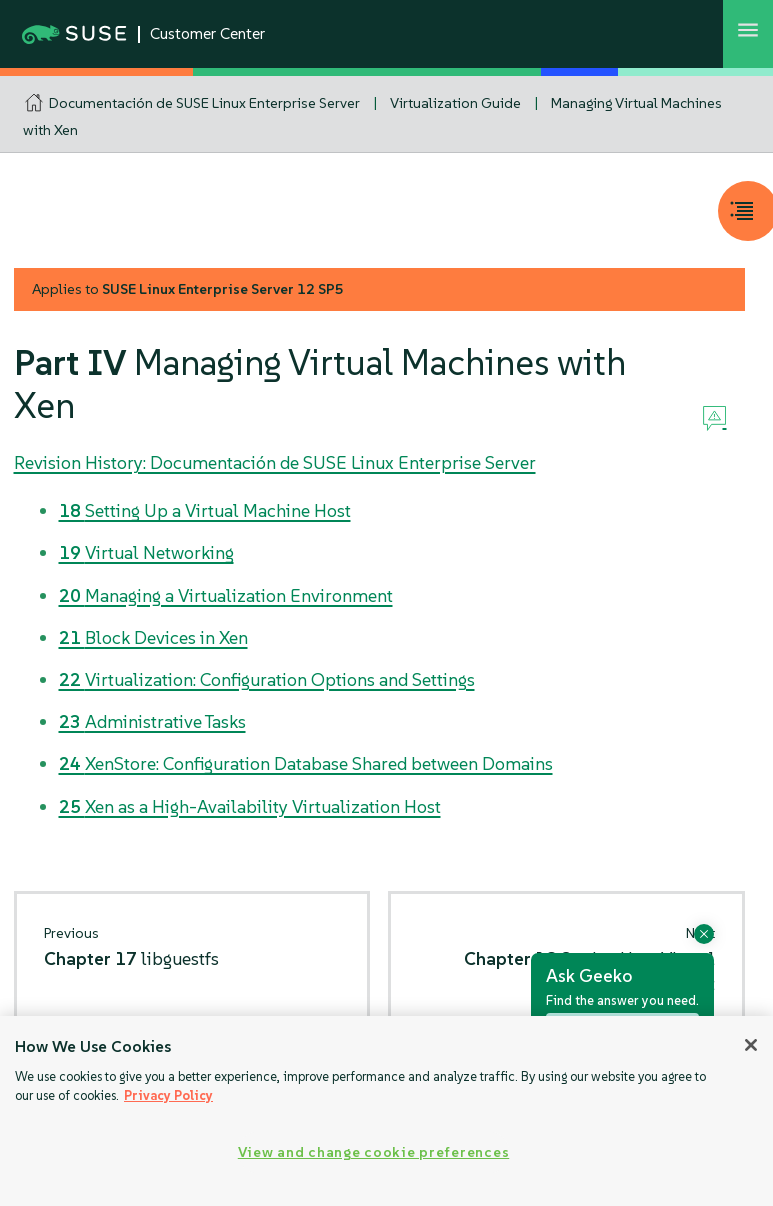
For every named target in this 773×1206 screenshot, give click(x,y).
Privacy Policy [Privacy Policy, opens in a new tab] (168, 1095)
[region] (386, 1111)
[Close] (751, 1045)
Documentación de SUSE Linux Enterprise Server (204, 103)
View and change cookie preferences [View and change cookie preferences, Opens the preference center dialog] (373, 1152)
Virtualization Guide (455, 103)
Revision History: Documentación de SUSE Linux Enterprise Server (275, 462)
